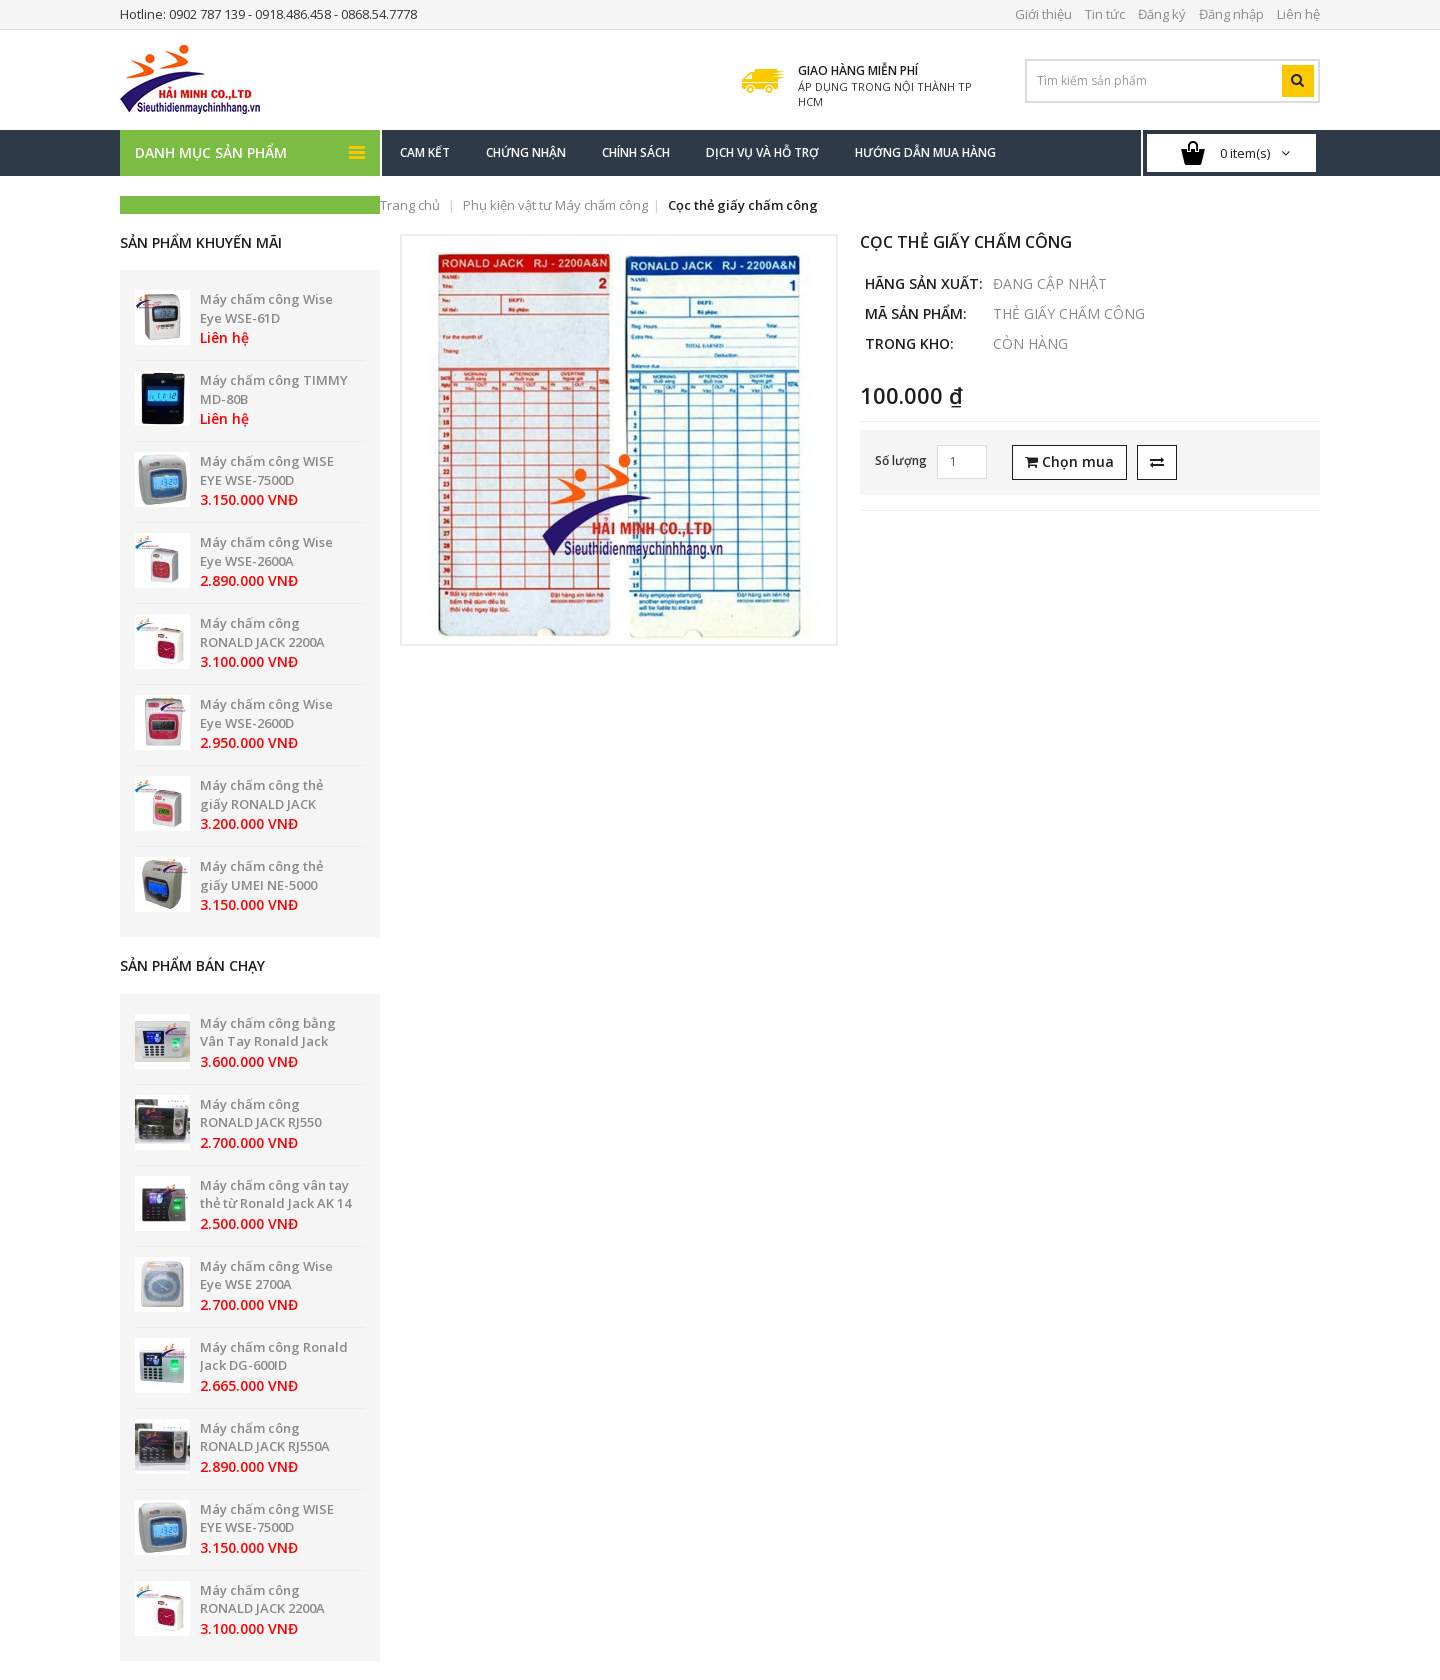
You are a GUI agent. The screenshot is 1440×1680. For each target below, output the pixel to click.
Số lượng (901, 460)
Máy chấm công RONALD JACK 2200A (262, 632)
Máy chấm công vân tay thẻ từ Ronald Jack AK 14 (275, 1194)
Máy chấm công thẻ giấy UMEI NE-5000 (261, 875)
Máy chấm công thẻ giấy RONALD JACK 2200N (261, 803)
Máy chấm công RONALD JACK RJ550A (265, 1437)
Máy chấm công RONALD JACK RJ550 (260, 1113)
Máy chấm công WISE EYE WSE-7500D (267, 470)
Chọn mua (1069, 461)
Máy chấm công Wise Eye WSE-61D (266, 308)
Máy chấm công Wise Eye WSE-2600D (266, 713)
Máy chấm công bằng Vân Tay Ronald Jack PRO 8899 (268, 1041)
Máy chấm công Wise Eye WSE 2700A (266, 1275)
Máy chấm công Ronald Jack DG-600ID (274, 1356)
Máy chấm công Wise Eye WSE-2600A (266, 551)
